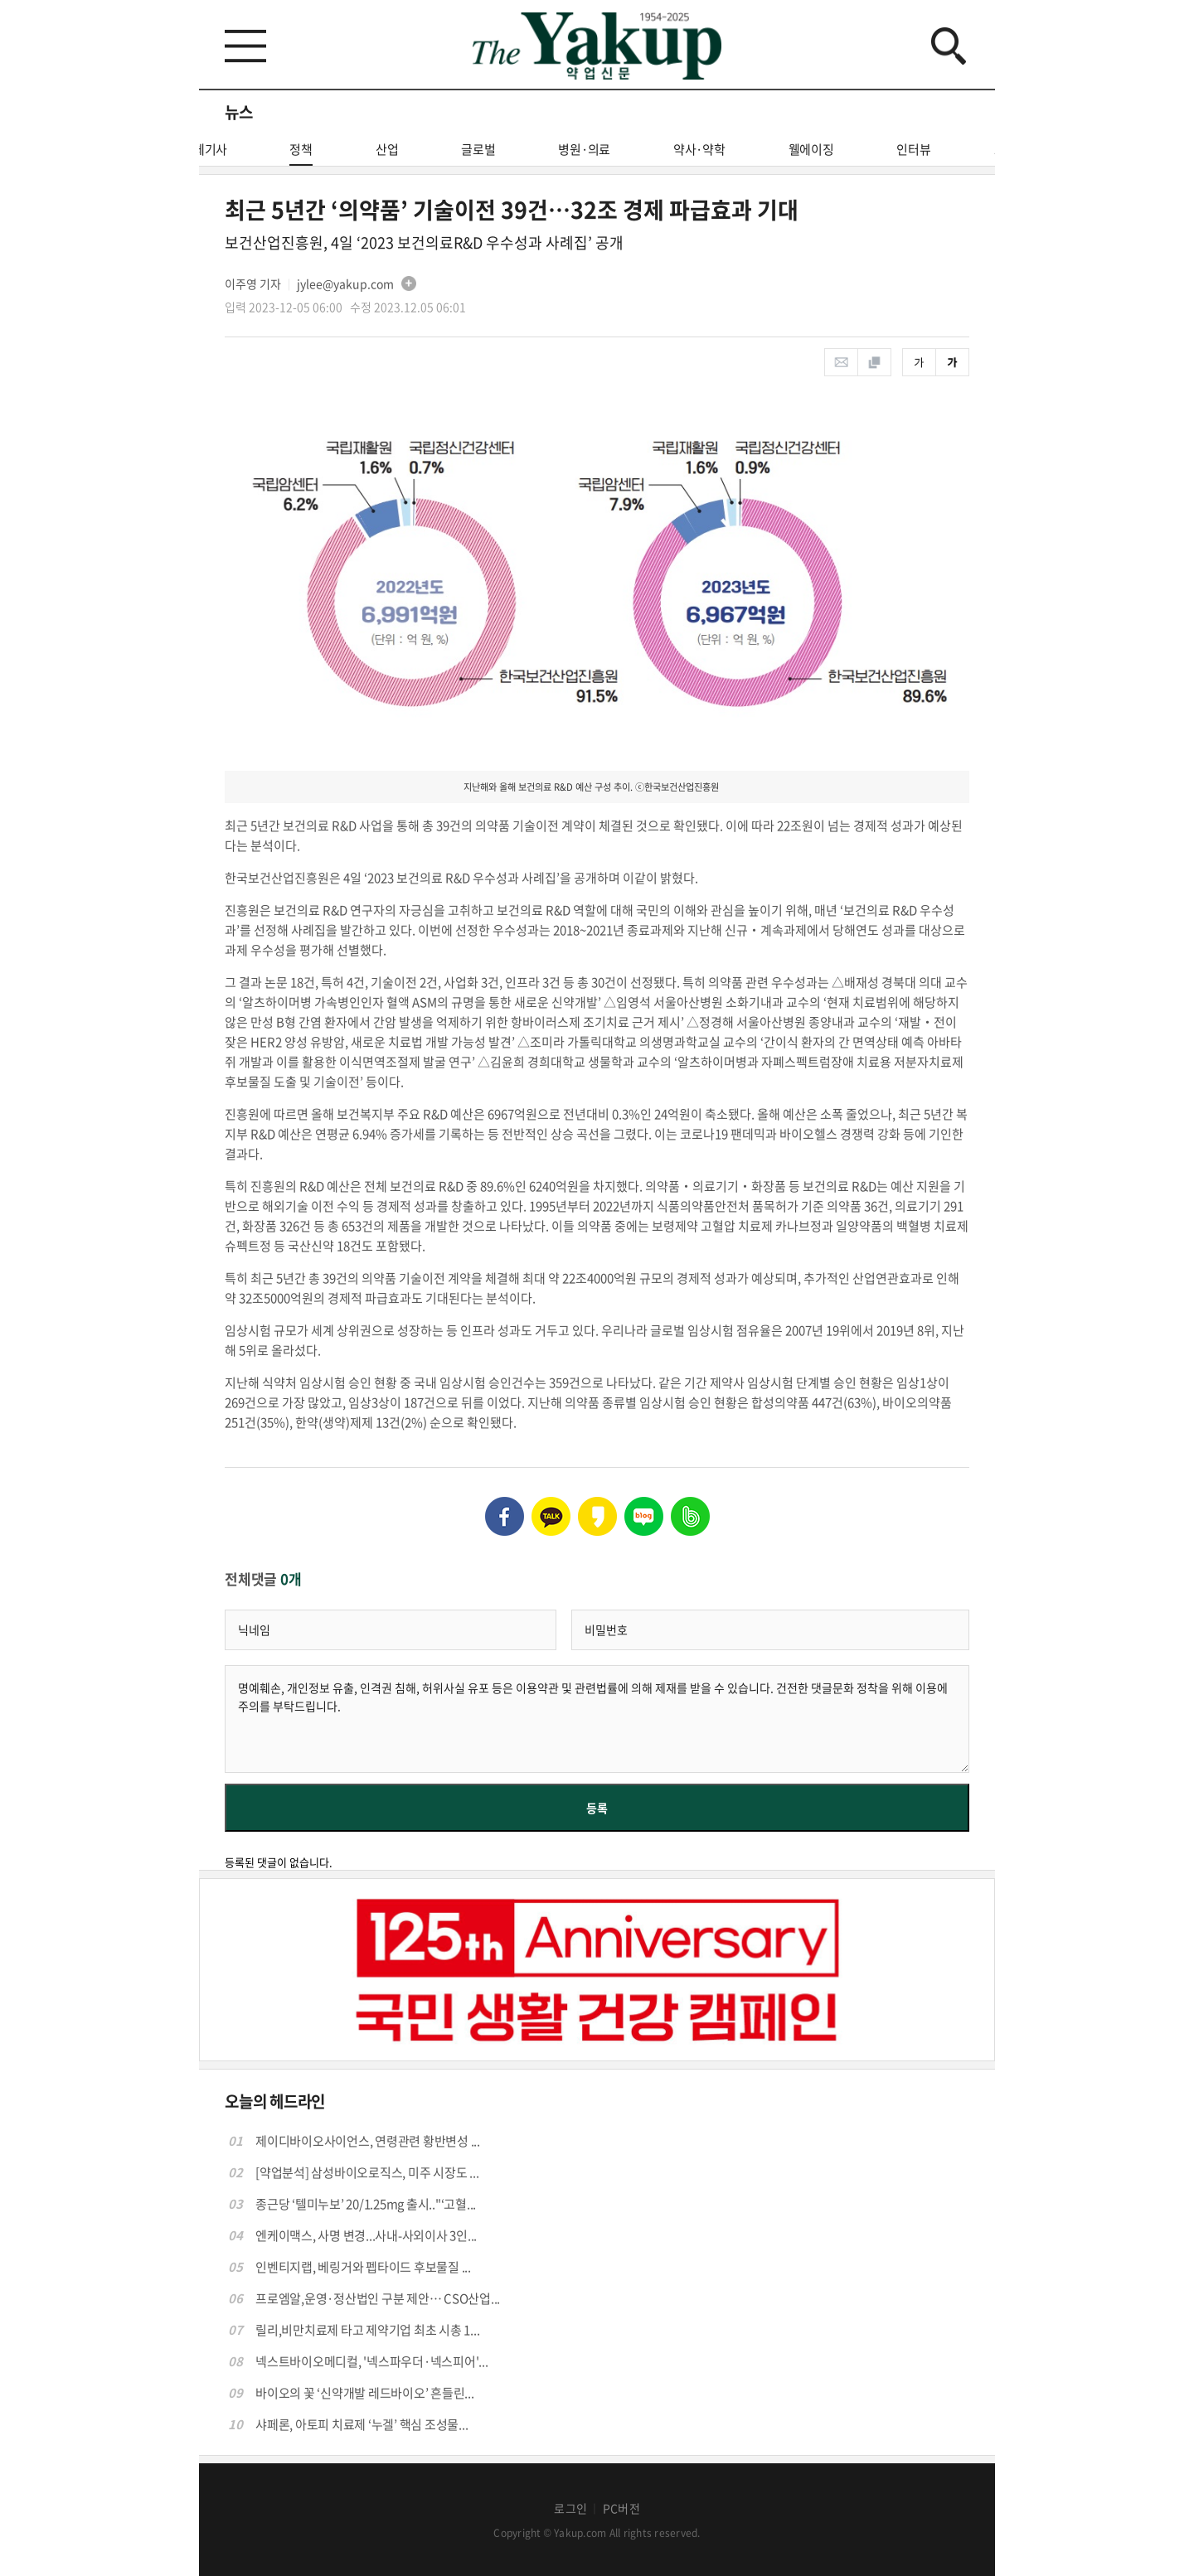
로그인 (570, 2508)
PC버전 (621, 2508)
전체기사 (204, 149)
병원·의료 (584, 149)
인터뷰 (913, 149)
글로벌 (478, 149)
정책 (301, 153)
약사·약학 (699, 149)
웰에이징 (811, 149)
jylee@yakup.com (345, 283)
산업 (387, 149)
